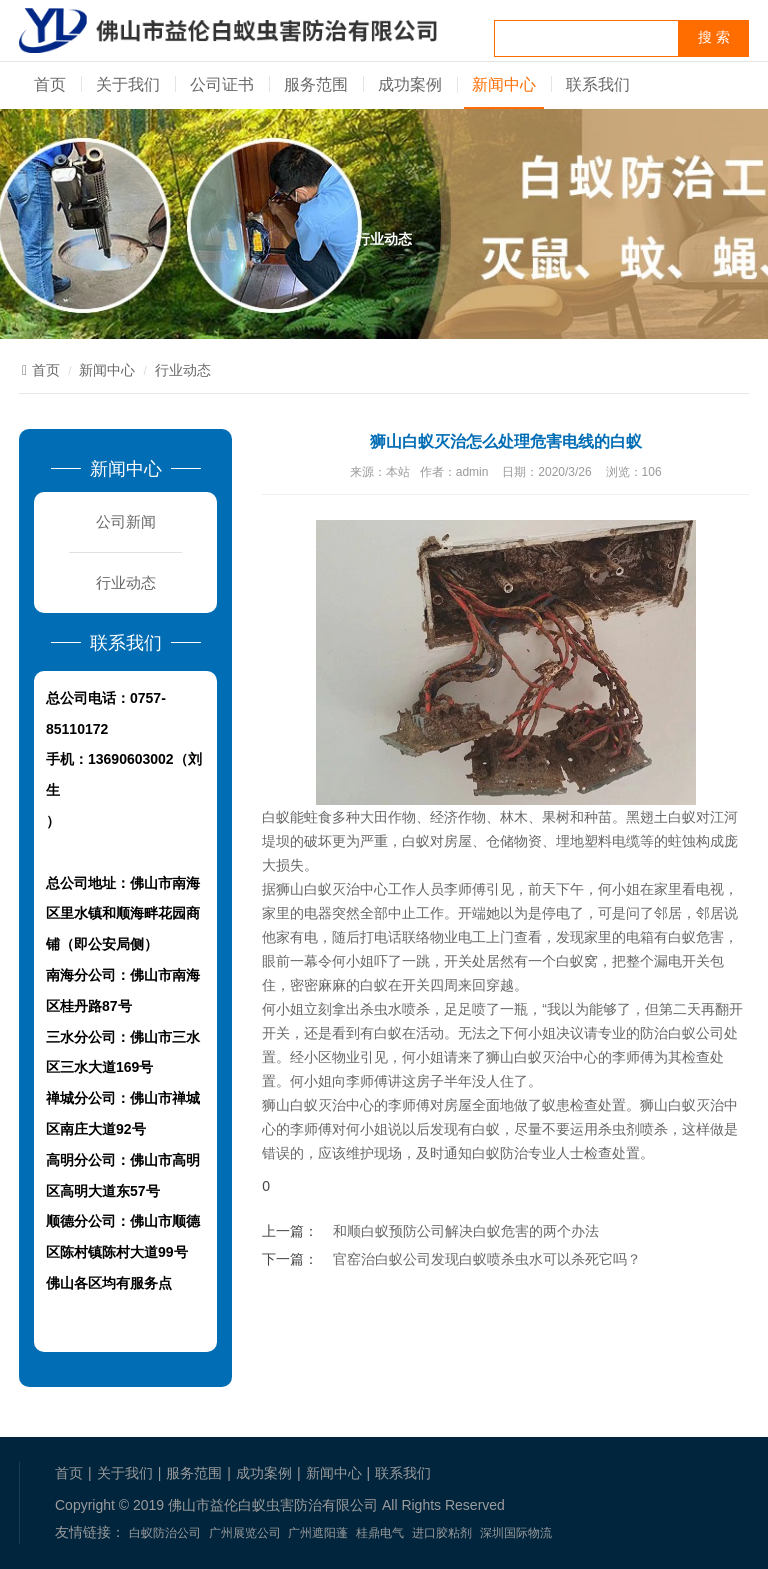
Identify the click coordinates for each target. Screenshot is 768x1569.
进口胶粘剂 (442, 1533)
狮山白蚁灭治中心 (332, 889)
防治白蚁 (668, 1033)
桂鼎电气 (380, 1533)
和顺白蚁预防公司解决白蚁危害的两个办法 (466, 1231)
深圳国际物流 (516, 1533)
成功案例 (410, 84)
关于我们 (128, 84)
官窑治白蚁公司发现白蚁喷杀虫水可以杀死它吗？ (487, 1259)
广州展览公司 (245, 1533)
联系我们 (598, 84)
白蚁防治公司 (165, 1533)
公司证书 (222, 84)
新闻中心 (504, 84)
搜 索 (714, 37)
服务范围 (316, 84)
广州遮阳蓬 (318, 1533)
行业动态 (183, 370)
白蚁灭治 (696, 1105)
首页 (50, 84)
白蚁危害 (696, 937)
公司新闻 (126, 521)
